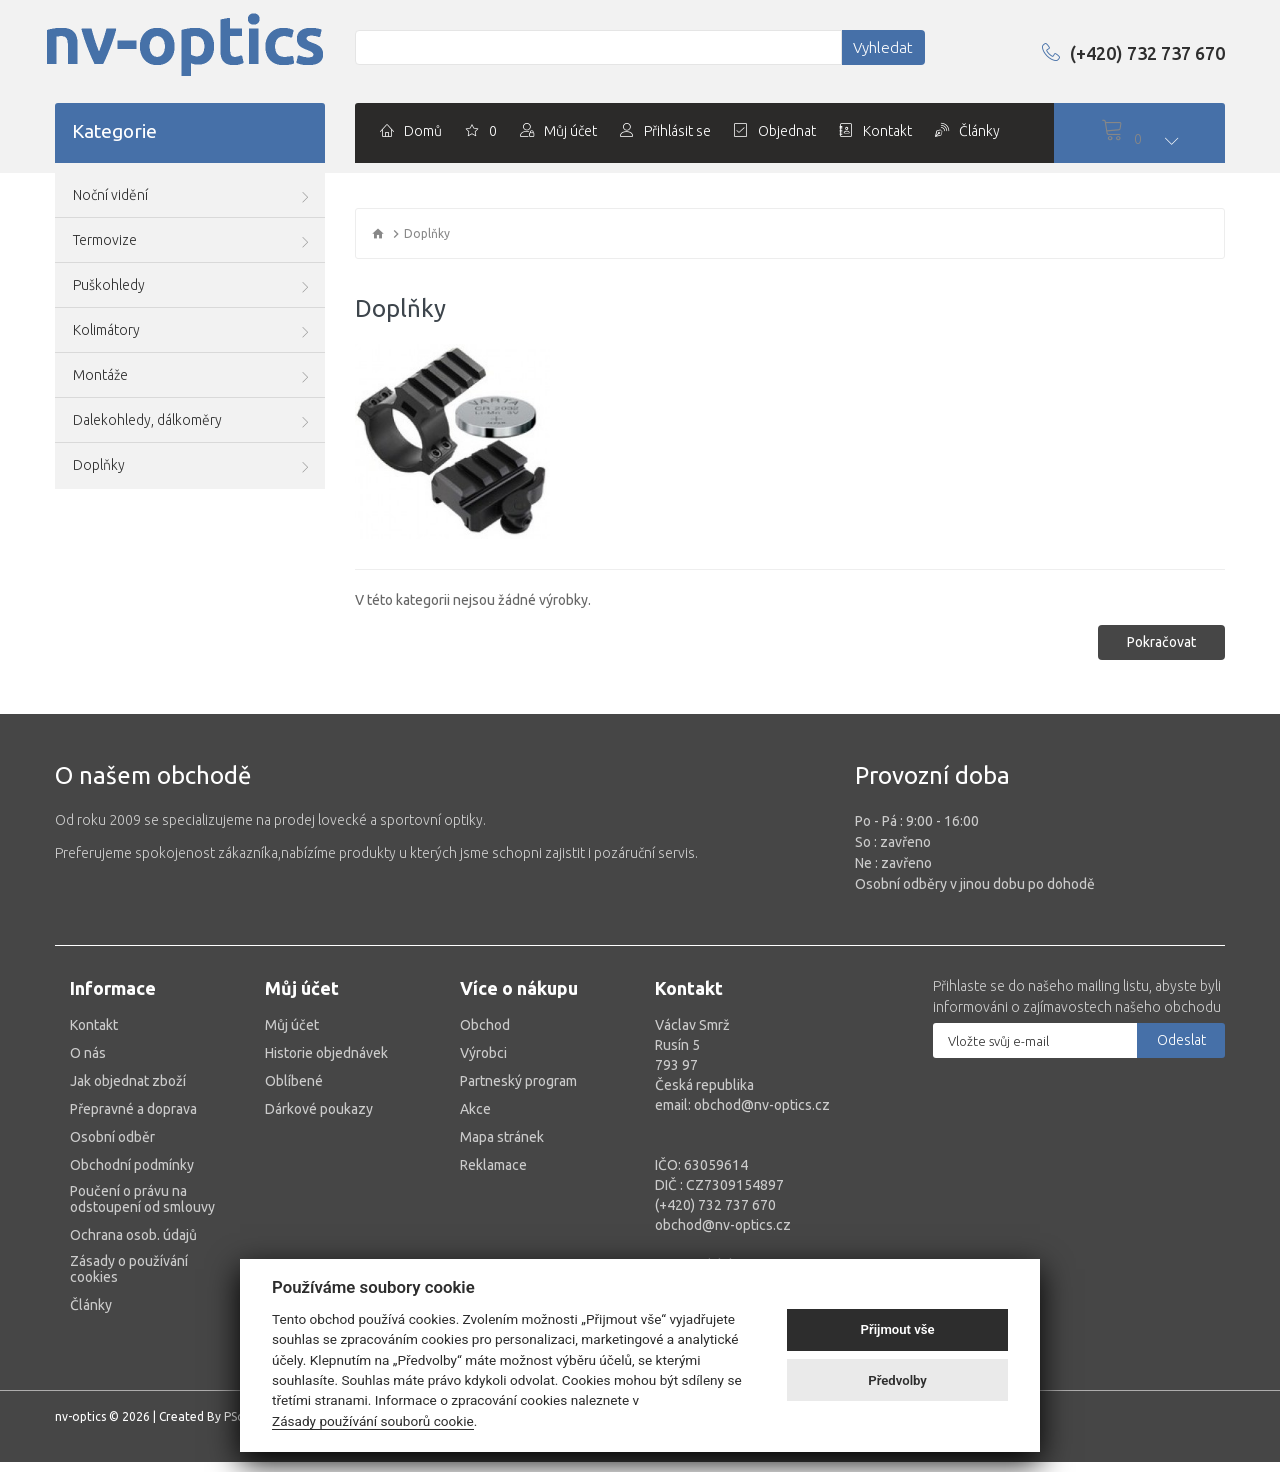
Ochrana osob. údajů (133, 1225)
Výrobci (483, 1043)
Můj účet (292, 1015)
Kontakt (94, 1015)
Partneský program (518, 1071)
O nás (88, 1043)
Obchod (485, 1015)
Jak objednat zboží (128, 1071)
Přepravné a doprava (133, 1099)
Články (91, 1295)
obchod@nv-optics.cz (723, 1215)
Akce (475, 1099)
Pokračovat (1161, 632)
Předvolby (897, 1380)
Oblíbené (294, 1071)
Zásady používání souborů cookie (373, 1421)
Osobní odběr (112, 1127)
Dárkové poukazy (319, 1099)
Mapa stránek (502, 1127)
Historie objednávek (326, 1043)
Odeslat (1181, 1030)
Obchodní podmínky (132, 1155)
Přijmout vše (898, 1329)
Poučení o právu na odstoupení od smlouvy (142, 1189)
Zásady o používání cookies (129, 1259)
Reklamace (493, 1155)
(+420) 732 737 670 (1116, 52)
